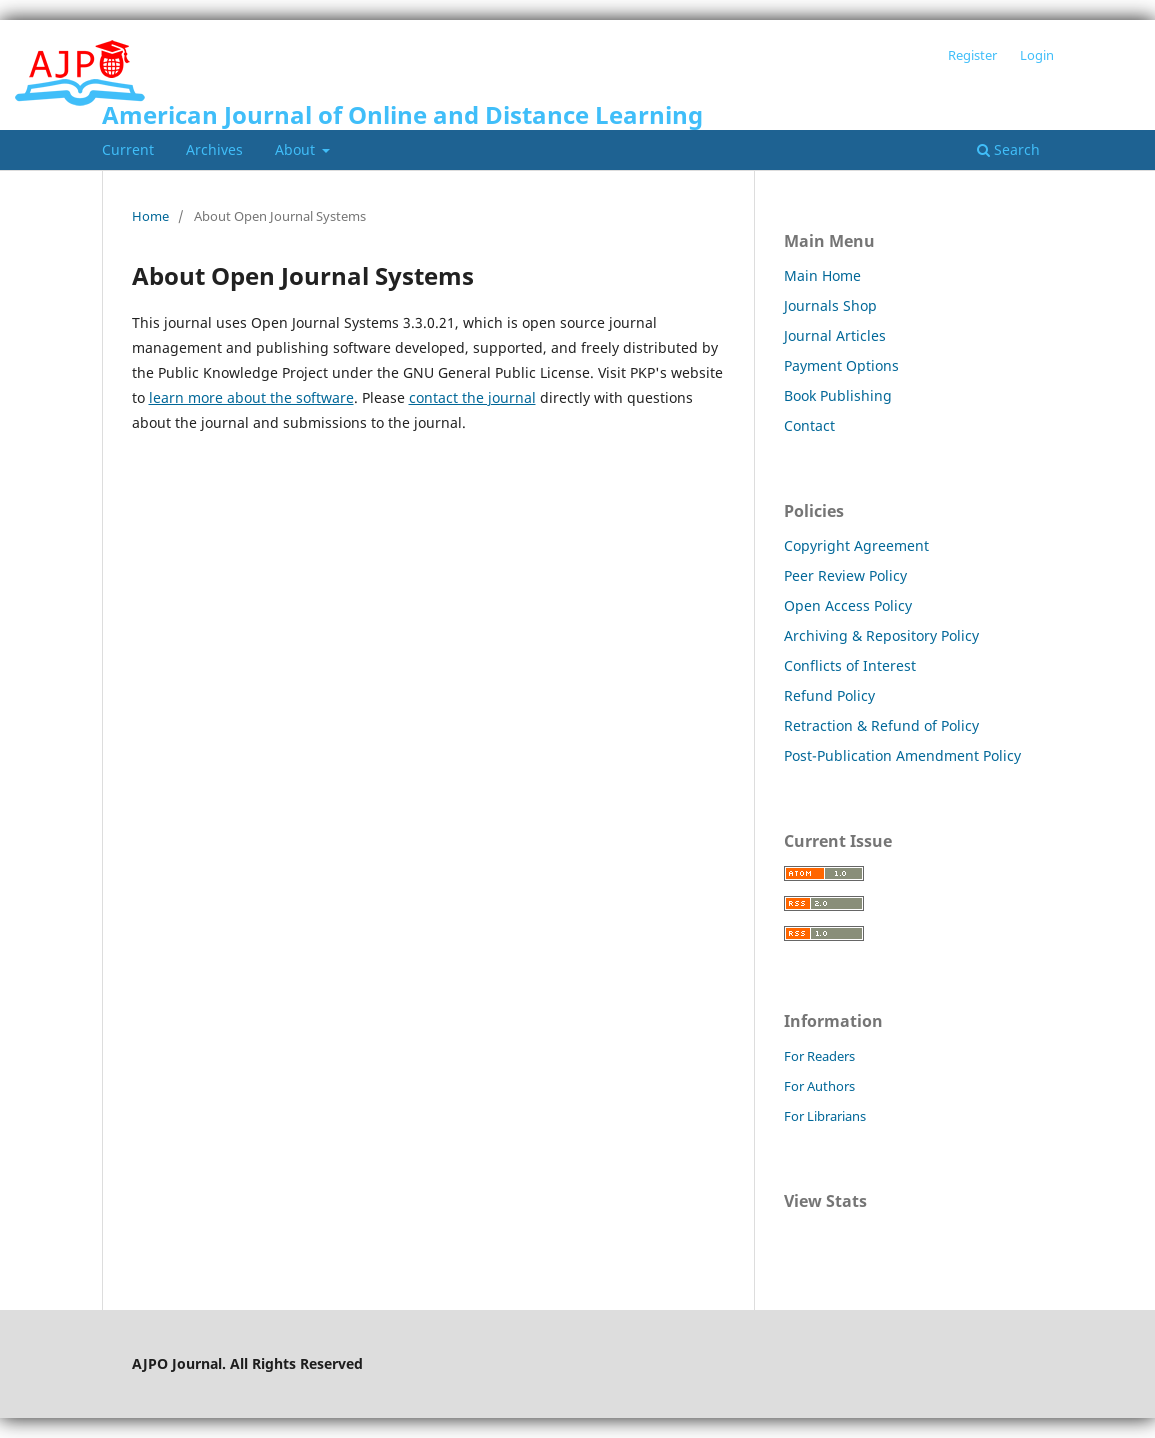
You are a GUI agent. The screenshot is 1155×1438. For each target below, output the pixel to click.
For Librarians (825, 1116)
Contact (809, 425)
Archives (214, 149)
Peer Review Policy (845, 575)
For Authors (819, 1086)
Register (972, 55)
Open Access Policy (848, 605)
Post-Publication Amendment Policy (902, 755)
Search (1008, 149)
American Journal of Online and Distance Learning (402, 114)
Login (1037, 55)
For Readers (819, 1056)
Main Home (822, 275)
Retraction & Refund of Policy (881, 725)
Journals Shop (830, 305)
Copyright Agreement (856, 545)
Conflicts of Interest (850, 665)
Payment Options (841, 365)
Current (128, 149)
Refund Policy (829, 695)
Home (150, 216)
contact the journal (472, 397)
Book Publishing (838, 395)
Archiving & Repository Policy (881, 635)
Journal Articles (835, 335)
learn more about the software (251, 397)
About (297, 149)
